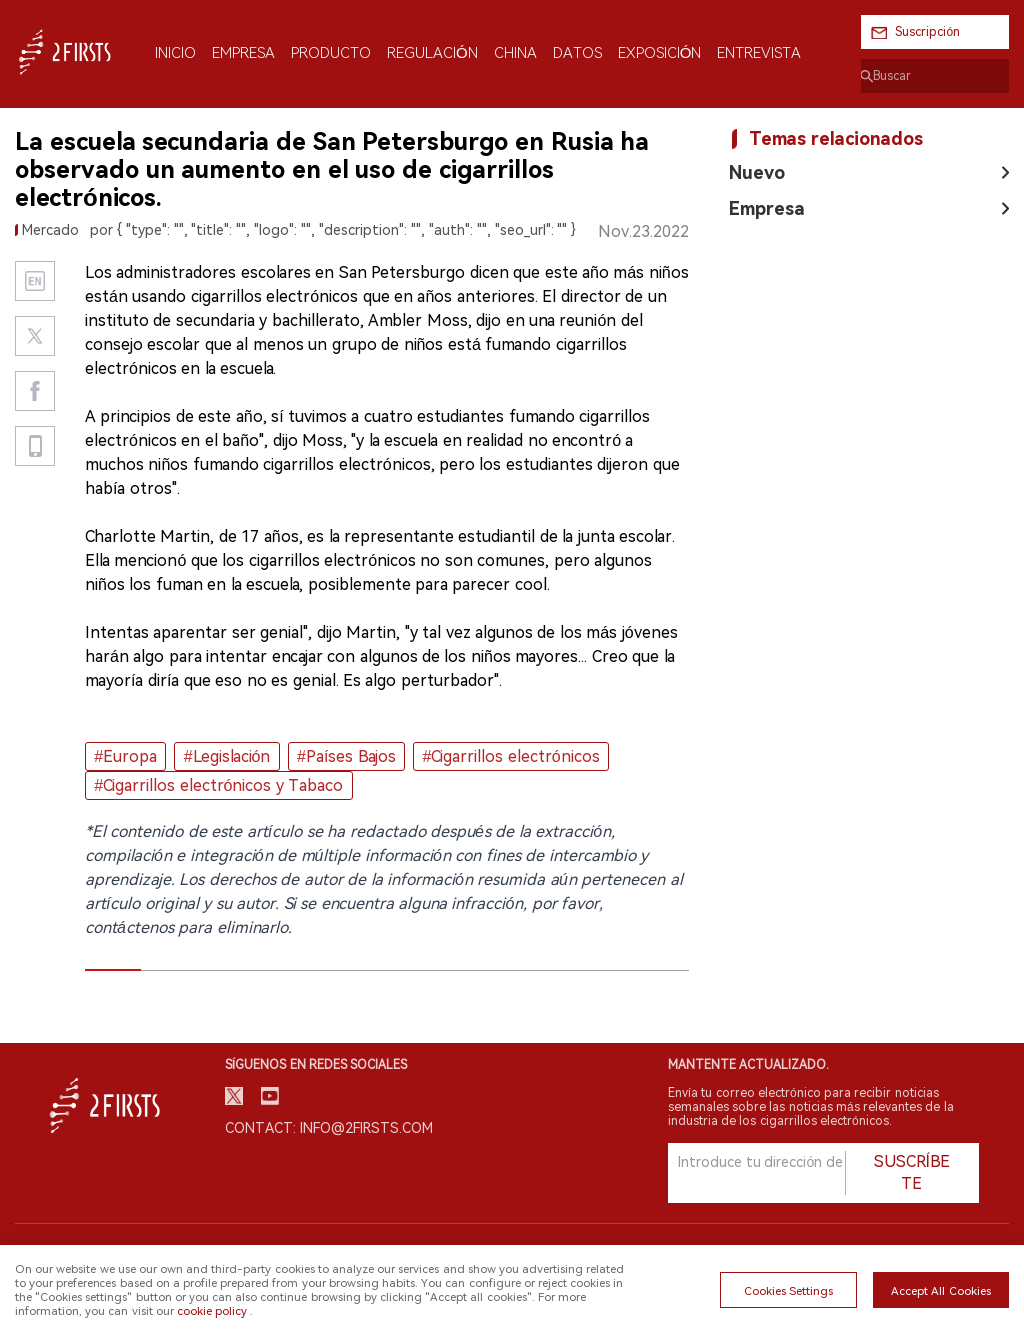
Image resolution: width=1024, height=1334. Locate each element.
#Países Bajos (346, 756)
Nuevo (757, 172)
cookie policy (212, 1311)
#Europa (125, 756)
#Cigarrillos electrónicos (510, 756)
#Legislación (227, 756)
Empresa (767, 208)
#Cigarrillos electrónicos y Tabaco (218, 785)
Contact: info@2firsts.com (329, 1128)
